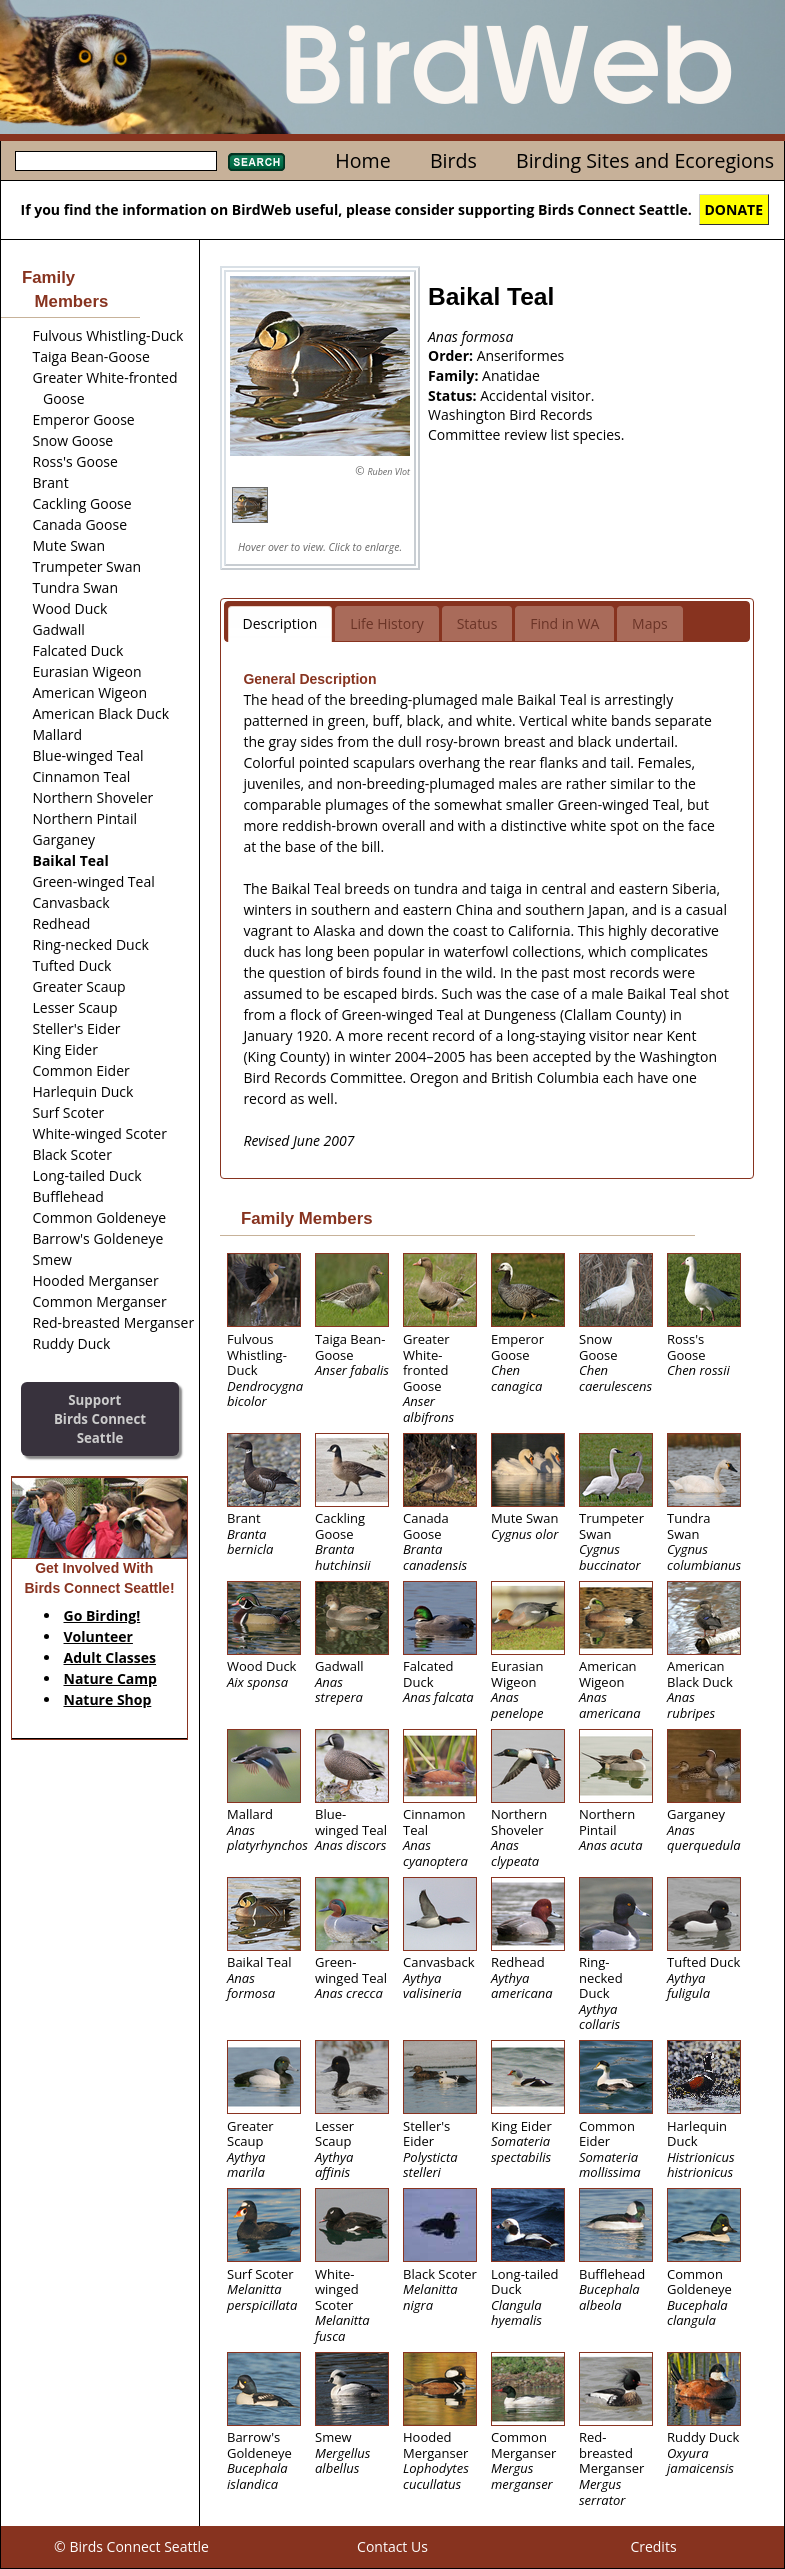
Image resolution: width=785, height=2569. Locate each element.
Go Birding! (102, 1615)
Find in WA (564, 623)
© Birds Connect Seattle (131, 2546)
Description (280, 623)
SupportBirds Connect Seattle (100, 1418)
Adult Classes (110, 1657)
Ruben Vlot (388, 471)
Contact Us (392, 2546)
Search (256, 162)
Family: (455, 375)
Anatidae (511, 375)
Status (477, 623)
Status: (454, 395)
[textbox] (116, 161)
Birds (453, 160)
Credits (653, 2546)
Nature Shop (108, 1699)
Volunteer (98, 1636)
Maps (650, 623)
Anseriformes (521, 355)
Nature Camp (110, 1678)
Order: (452, 355)
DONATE (734, 209)
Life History (387, 623)
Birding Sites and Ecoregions (645, 160)
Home (362, 160)
